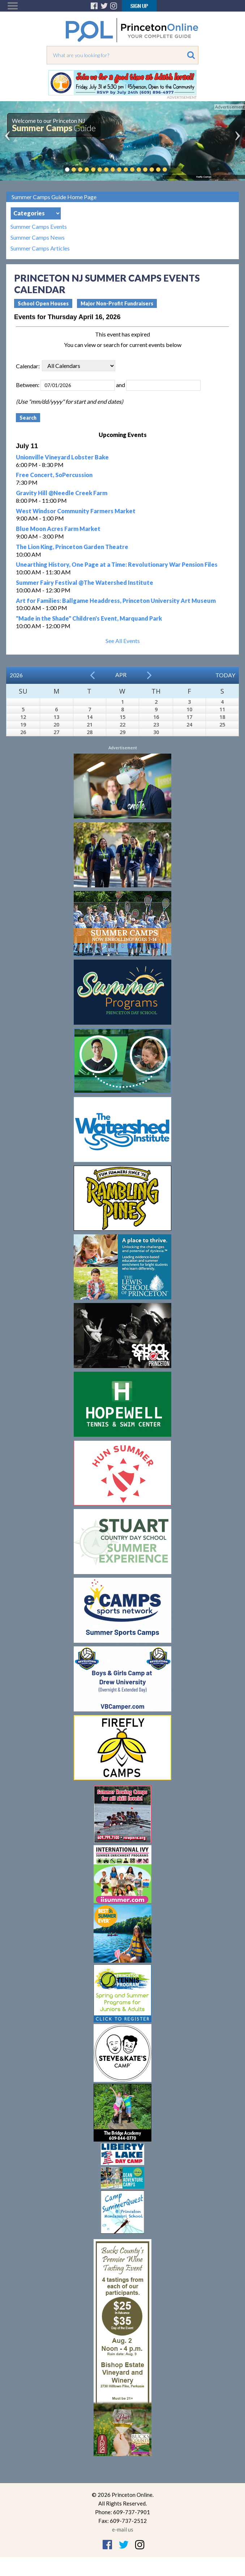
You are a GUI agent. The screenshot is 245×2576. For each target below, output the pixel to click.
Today (225, 675)
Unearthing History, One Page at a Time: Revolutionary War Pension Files (117, 564)
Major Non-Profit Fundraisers (117, 303)
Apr (120, 674)
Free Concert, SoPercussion (54, 474)
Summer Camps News (37, 237)
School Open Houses (43, 303)
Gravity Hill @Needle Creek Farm (61, 492)
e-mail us (122, 2529)
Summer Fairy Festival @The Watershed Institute (84, 582)
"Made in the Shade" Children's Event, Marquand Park (89, 618)
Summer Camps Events (38, 226)
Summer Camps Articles (40, 248)
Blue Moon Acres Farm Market (58, 528)
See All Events (123, 640)
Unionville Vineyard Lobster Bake (62, 457)
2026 (16, 675)
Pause (175, 169)
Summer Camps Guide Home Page (54, 196)
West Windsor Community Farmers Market (76, 510)
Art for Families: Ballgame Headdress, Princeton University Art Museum (116, 600)
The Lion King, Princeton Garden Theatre (72, 546)
